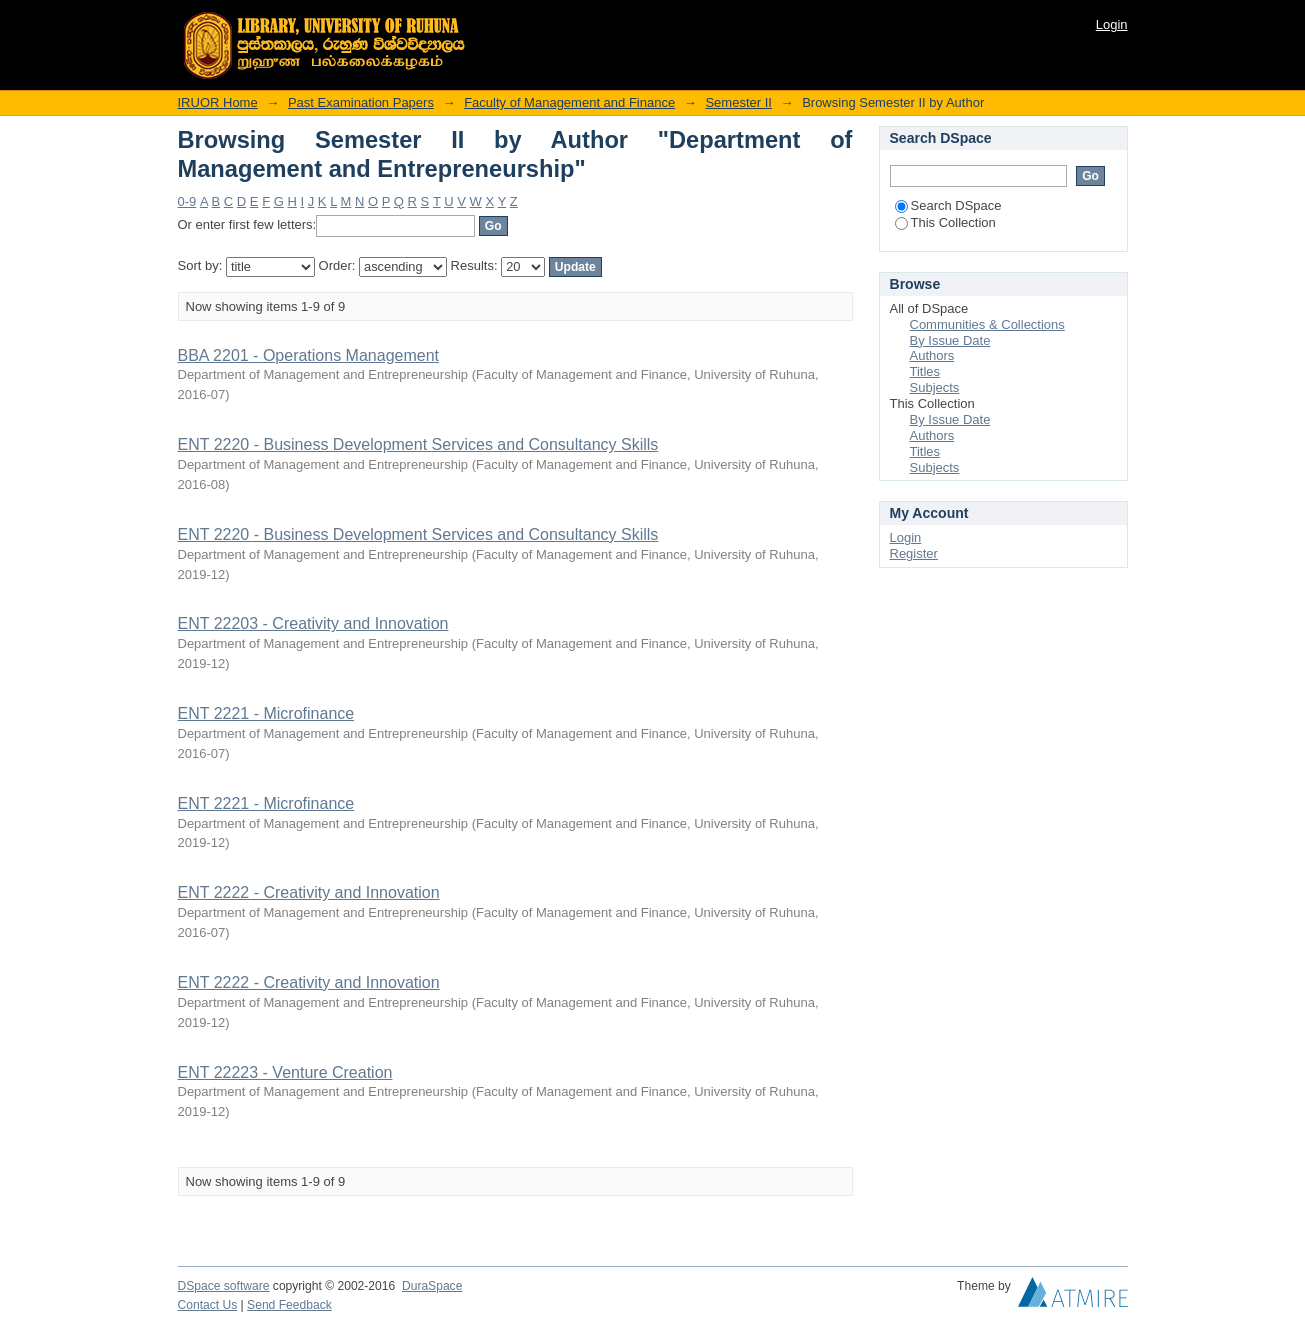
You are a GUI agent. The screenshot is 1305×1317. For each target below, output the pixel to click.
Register (914, 553)
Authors (932, 355)
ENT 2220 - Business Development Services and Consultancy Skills (418, 444)
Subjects (935, 387)
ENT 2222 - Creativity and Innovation (309, 892)
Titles (925, 371)
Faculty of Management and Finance (569, 102)
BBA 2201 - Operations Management (309, 355)
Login (1112, 24)
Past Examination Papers (361, 102)
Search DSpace (948, 205)
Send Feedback (289, 1305)
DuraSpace (432, 1286)
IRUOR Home (218, 102)
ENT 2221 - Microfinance (266, 713)
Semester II (738, 102)
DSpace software (224, 1286)
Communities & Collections (987, 324)
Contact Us (208, 1305)
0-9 (187, 201)
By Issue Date (950, 340)
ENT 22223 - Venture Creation (285, 1072)
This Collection (945, 222)
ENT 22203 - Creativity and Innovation (313, 623)
